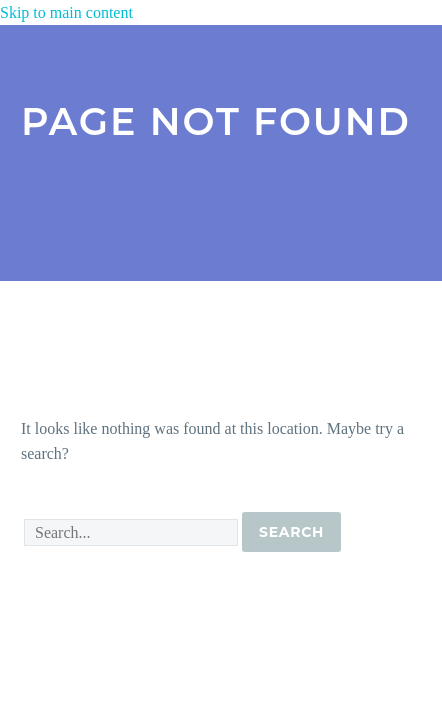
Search (291, 532)
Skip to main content (66, 12)
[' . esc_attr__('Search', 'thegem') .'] (131, 532)
